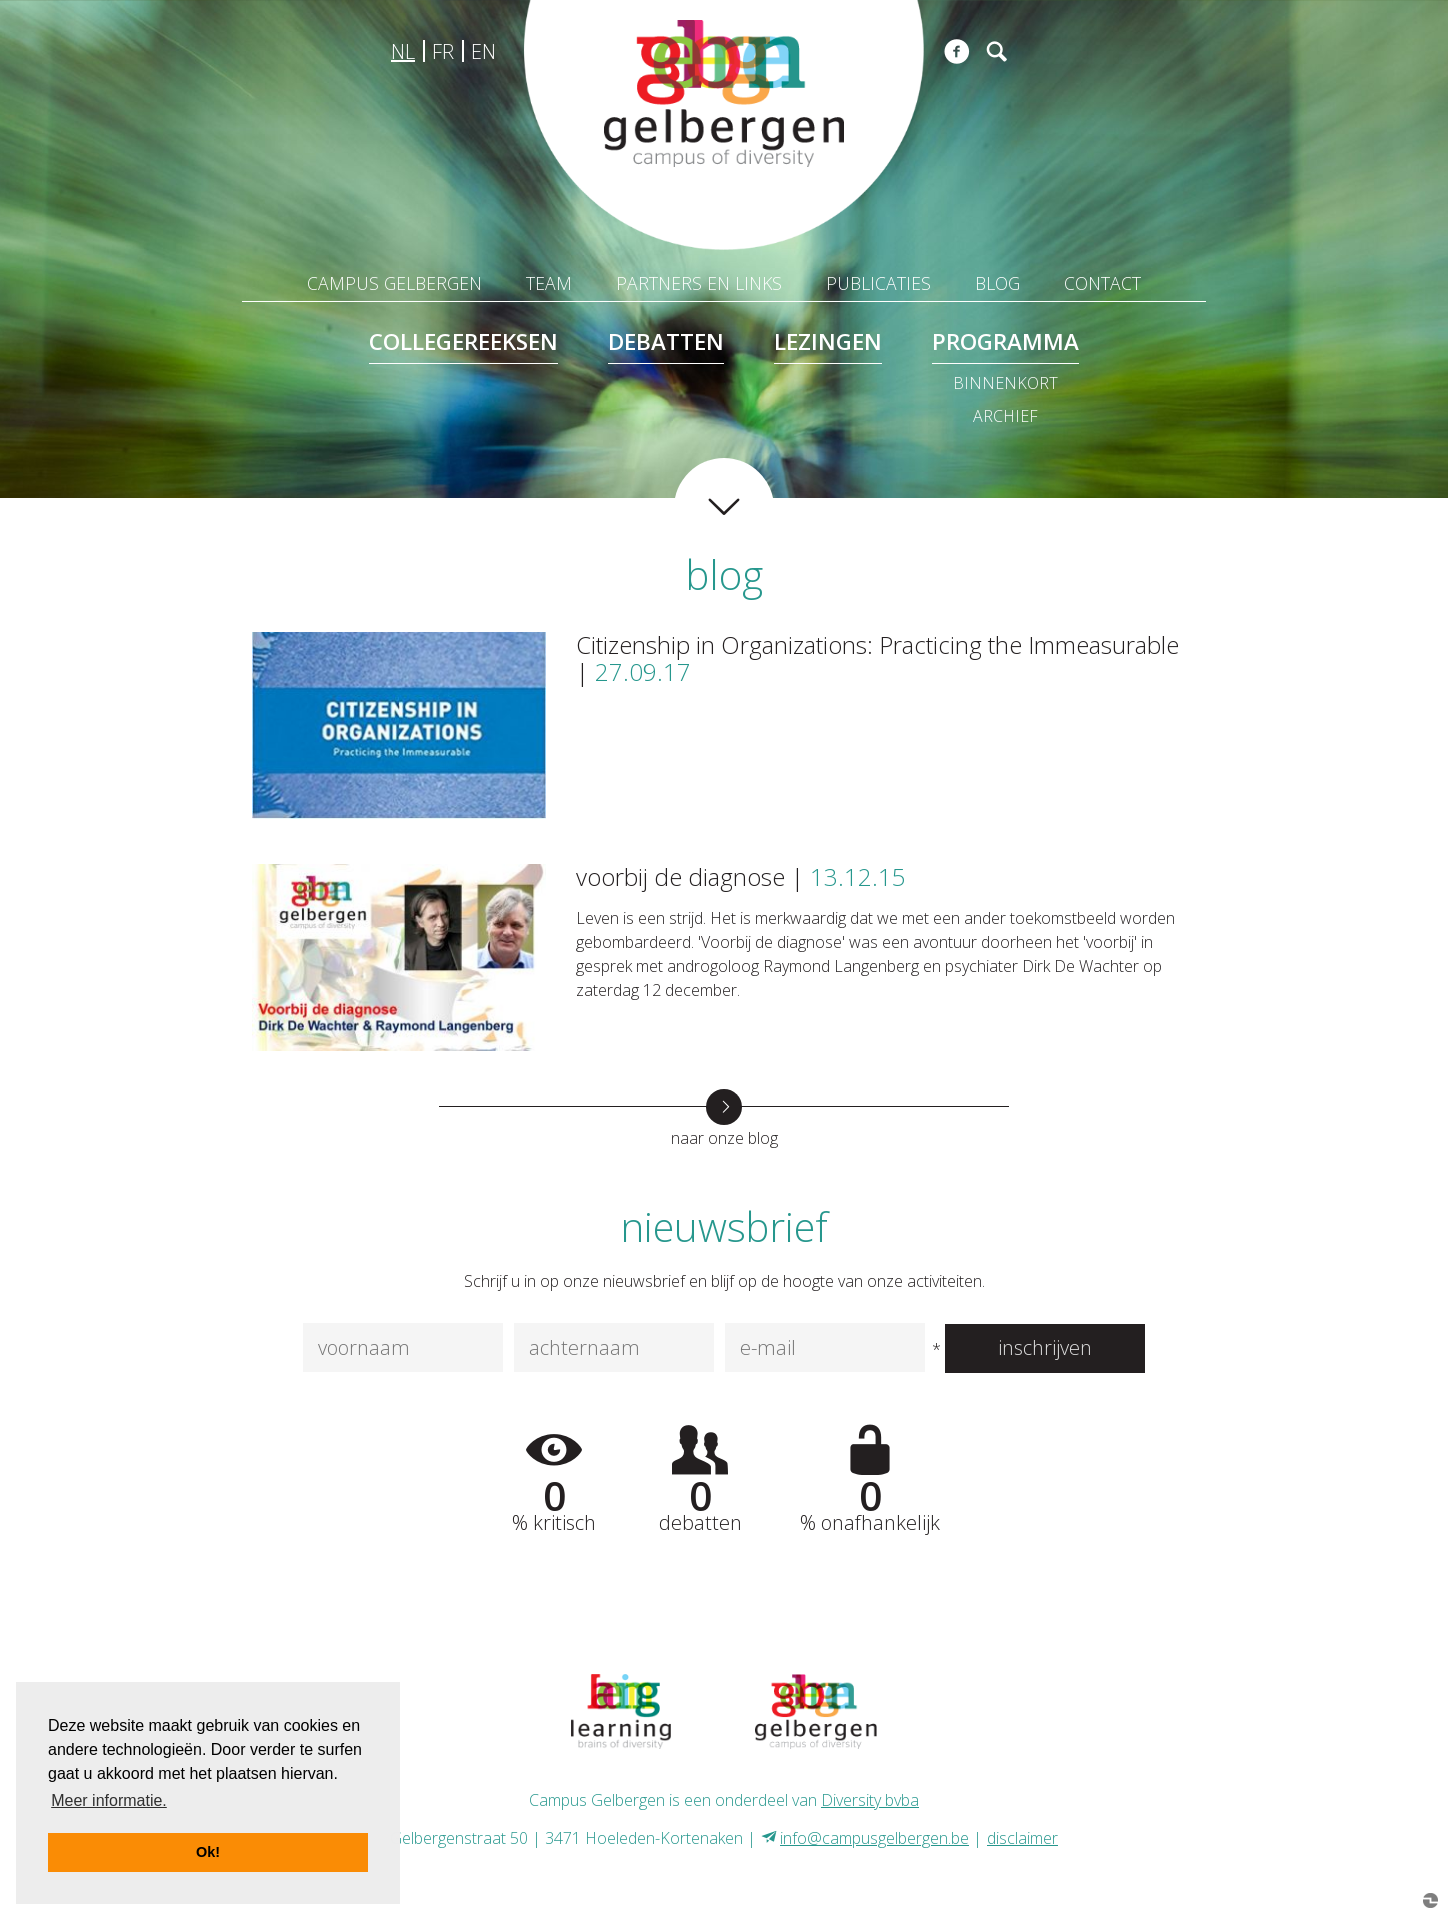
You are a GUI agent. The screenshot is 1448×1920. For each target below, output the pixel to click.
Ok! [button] (208, 1852)
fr (443, 51)
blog (997, 283)
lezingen (828, 341)
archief (1005, 416)
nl (403, 51)
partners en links (699, 283)
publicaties (878, 283)
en (483, 51)
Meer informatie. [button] (109, 1800)
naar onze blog (724, 1138)
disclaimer (1022, 1838)
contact (1102, 283)
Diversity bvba (870, 1800)
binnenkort (1005, 383)
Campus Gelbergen (394, 283)
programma (1005, 341)
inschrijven (1045, 1347)
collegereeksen (463, 341)
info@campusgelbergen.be (874, 1838)
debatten (666, 341)
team (549, 283)
